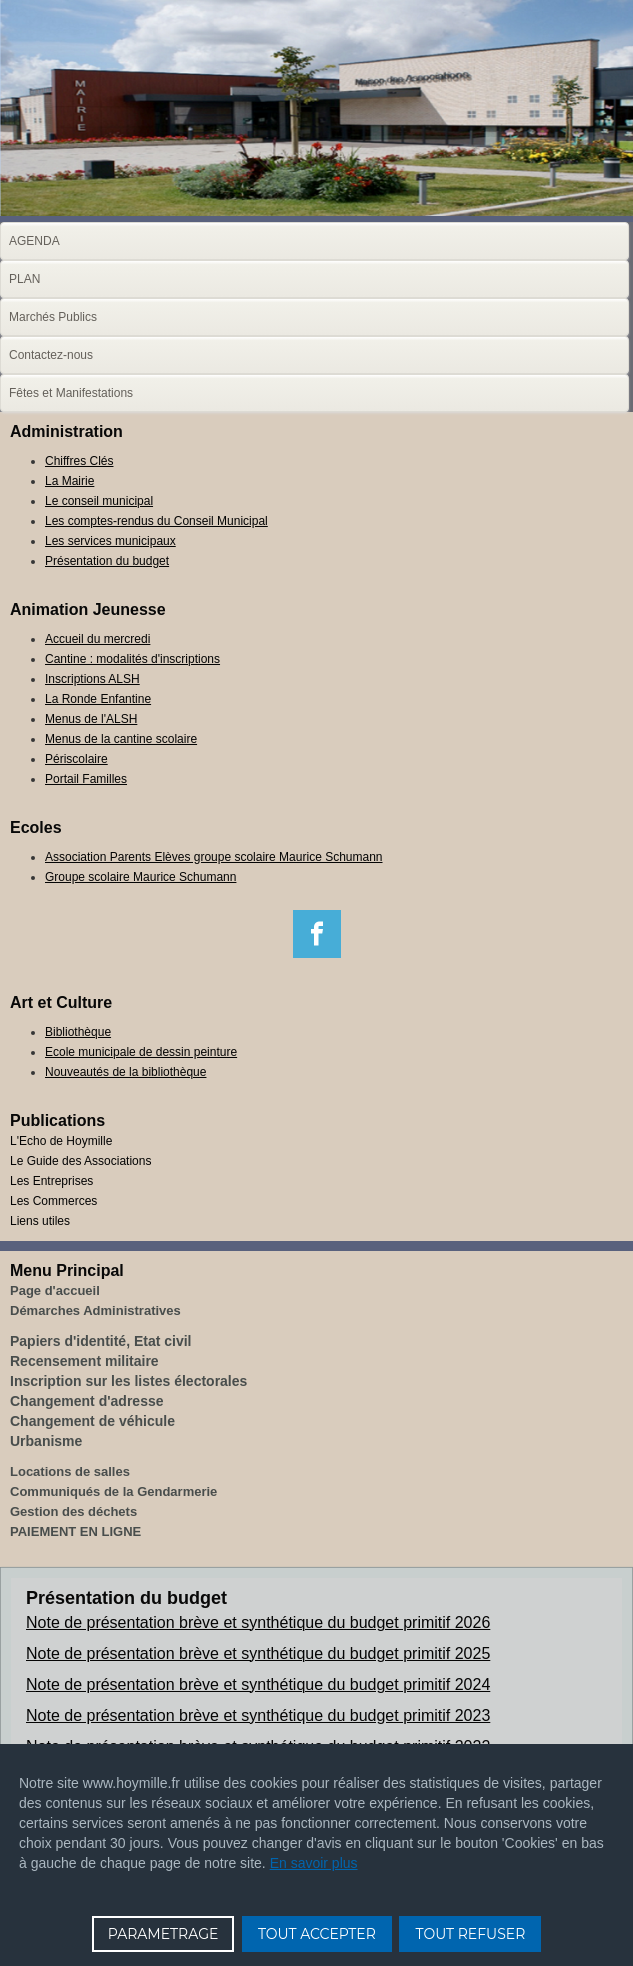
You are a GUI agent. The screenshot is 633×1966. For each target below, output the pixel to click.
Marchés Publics (53, 317)
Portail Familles (86, 779)
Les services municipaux (110, 541)
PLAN (24, 279)
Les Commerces (53, 1201)
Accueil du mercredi (97, 639)
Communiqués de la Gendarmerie (113, 1491)
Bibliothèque (78, 1032)
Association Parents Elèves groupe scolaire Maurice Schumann (214, 857)
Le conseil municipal (99, 501)
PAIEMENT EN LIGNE (75, 1531)
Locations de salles (70, 1471)
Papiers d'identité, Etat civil (101, 1341)
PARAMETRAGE (163, 1934)
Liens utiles (40, 1221)
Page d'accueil (55, 1290)
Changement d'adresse (87, 1401)
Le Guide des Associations (80, 1161)
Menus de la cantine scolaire (121, 739)
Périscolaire (76, 759)
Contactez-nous (51, 355)
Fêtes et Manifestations (71, 393)
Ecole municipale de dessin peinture (141, 1052)
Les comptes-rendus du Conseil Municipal (156, 521)
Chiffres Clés (79, 461)
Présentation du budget (107, 561)
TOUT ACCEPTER (317, 1934)
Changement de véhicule (92, 1421)
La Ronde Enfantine (98, 699)
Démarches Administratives (95, 1310)
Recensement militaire (84, 1361)
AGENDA (34, 241)
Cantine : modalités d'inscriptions (132, 659)
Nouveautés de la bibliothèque (125, 1072)
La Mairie (69, 481)
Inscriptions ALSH (92, 679)
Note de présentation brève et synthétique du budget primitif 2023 (258, 1715)
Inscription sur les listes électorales (128, 1381)
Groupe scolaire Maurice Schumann (140, 877)
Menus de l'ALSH (91, 719)
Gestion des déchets (73, 1511)
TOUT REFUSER (470, 1934)
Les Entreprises (51, 1181)
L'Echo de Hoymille (61, 1141)
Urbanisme (46, 1441)
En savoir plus (314, 1863)
